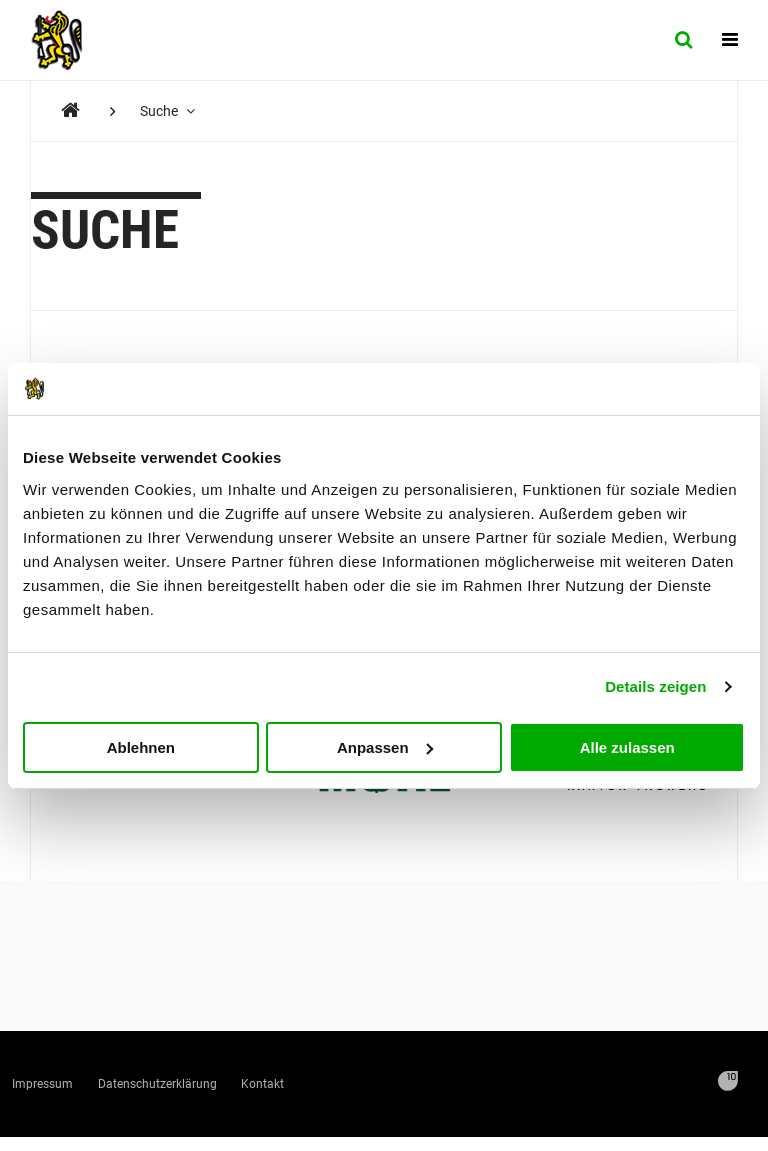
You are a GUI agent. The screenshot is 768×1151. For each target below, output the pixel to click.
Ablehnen (141, 746)
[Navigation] (730, 40)
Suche (173, 111)
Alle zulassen (627, 746)
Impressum (69, 1090)
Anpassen (385, 746)
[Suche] (683, 40)
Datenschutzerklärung (246, 1090)
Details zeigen (655, 686)
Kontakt (411, 1090)
